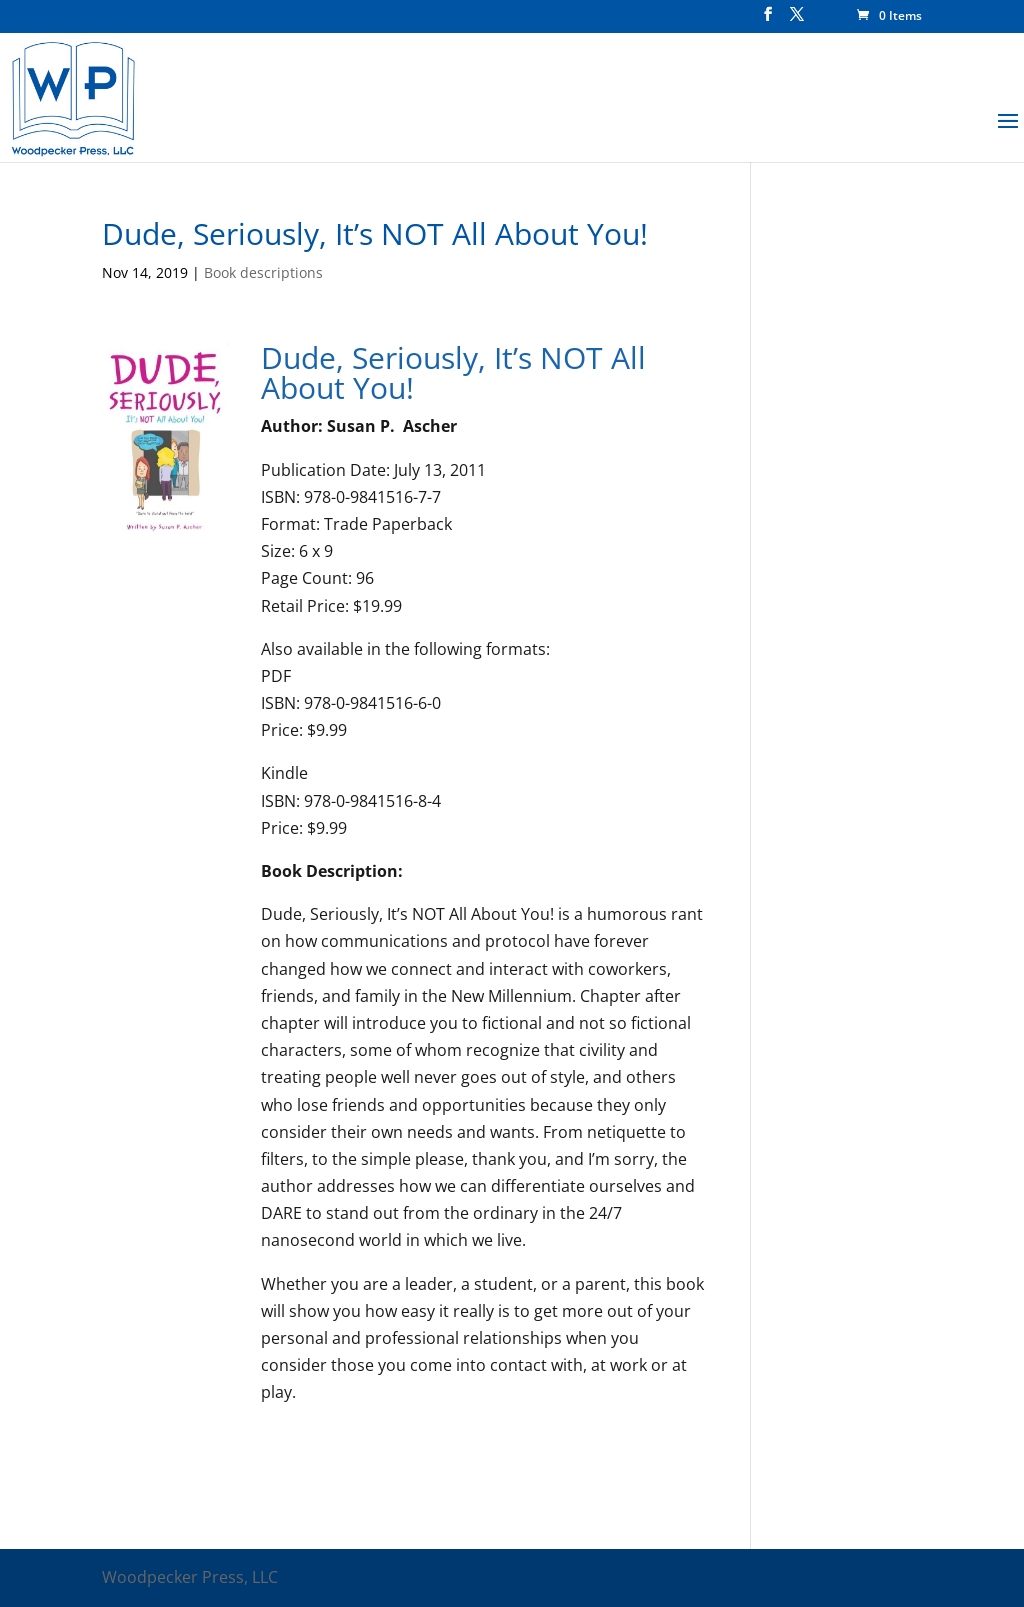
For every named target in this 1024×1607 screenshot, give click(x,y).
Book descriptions (263, 272)
